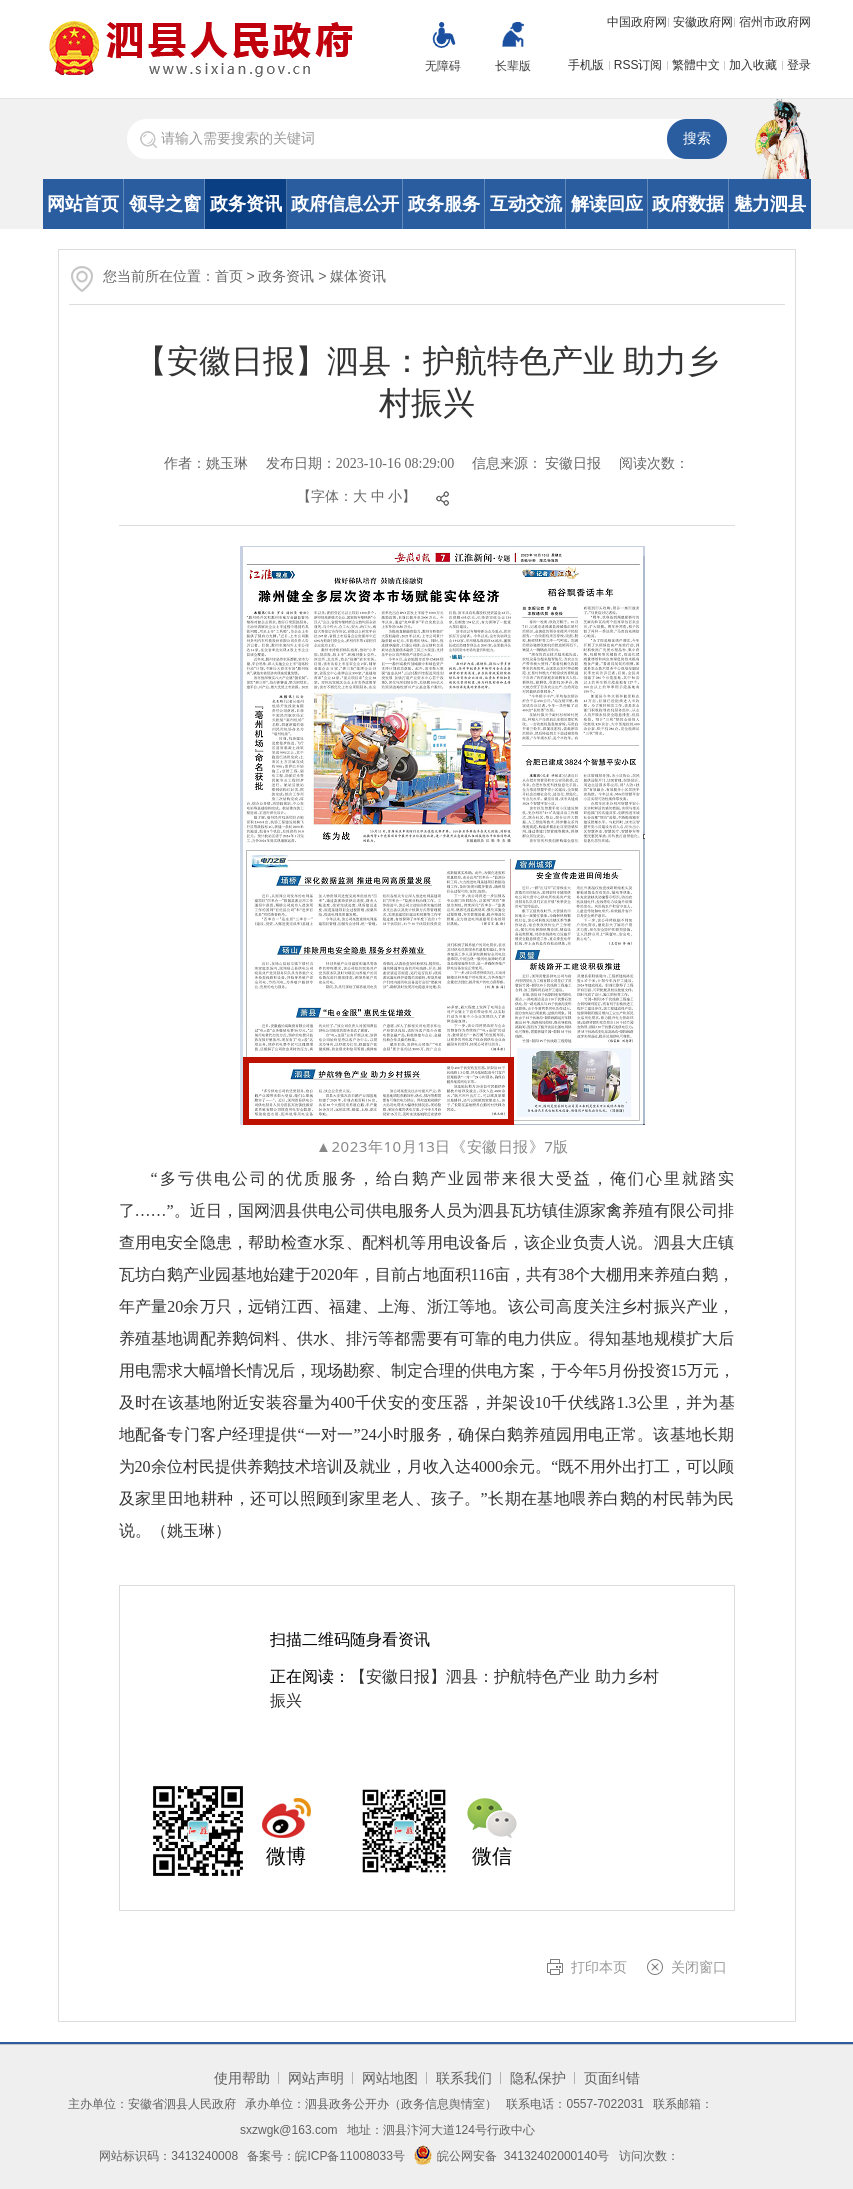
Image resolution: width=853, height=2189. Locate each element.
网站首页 (83, 204)
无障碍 (443, 66)
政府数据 (688, 204)
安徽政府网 (703, 22)
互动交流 (526, 204)
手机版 (586, 65)
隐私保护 (538, 2078)
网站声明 (316, 2078)
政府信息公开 (345, 204)
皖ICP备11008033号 (349, 2156)
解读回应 (607, 204)
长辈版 (513, 66)
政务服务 (444, 204)
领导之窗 (165, 204)
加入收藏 (753, 65)
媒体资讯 (358, 276)
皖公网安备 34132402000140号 (511, 2156)
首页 (229, 276)
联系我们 (464, 2078)
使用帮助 (242, 2078)
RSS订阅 (638, 65)
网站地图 (390, 2078)
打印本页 (599, 1967)
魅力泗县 (770, 204)
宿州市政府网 (775, 22)
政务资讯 (246, 204)
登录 (799, 65)
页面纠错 (612, 2078)
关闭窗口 (699, 1967)
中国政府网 (637, 22)
